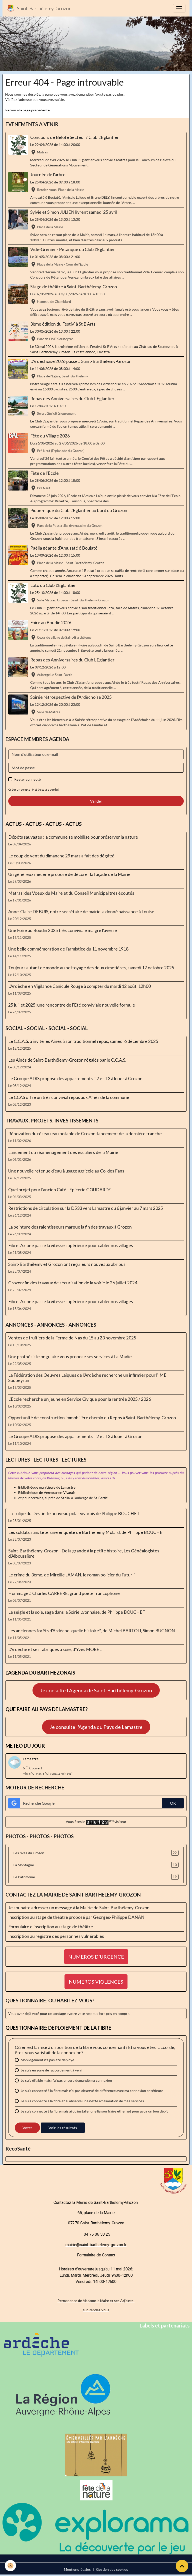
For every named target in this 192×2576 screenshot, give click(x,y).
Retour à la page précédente (27, 110)
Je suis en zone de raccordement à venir (52, 2070)
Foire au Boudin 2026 (50, 622)
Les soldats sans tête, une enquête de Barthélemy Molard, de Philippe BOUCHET (87, 1532)
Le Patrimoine (96, 1877)
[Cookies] (10, 2565)
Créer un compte (19, 789)
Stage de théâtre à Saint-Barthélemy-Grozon (73, 286)
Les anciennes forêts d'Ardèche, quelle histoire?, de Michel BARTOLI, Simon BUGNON (91, 1630)
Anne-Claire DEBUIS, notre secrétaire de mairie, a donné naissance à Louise (81, 911)
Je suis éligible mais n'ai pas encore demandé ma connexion (66, 2080)
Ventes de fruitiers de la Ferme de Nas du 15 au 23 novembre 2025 (72, 1337)
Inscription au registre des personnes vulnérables (56, 1936)
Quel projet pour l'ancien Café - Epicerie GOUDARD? (59, 1189)
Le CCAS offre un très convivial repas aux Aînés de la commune (68, 1097)
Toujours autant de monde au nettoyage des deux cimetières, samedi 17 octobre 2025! (92, 967)
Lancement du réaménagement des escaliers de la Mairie (63, 1152)
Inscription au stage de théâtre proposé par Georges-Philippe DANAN (76, 1917)
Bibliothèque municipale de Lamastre (47, 1487)
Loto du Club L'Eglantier (53, 585)
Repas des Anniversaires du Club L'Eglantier (72, 398)
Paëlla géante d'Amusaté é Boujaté (64, 548)
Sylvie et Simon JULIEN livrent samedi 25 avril (73, 212)
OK (173, 1803)
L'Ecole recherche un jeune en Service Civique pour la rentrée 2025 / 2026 (79, 1399)
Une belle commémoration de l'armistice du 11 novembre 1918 (68, 949)
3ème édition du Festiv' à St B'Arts (63, 324)
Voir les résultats (62, 2127)
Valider (96, 801)
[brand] (39, 8)
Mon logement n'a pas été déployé (47, 2060)
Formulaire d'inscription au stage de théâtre (50, 1926)
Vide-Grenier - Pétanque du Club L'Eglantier (72, 249)
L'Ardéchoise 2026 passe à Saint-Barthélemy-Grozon (81, 361)
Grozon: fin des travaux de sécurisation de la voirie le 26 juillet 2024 (72, 1282)
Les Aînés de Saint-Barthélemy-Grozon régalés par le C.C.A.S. (67, 1060)
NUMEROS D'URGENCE (96, 1957)
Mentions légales (77, 2569)
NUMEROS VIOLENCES (96, 1982)
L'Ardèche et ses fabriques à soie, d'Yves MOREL (55, 1649)
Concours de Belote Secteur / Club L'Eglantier (74, 137)
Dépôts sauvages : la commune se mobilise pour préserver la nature (73, 837)
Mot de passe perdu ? (45, 789)
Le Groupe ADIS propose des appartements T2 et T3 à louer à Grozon (75, 1078)
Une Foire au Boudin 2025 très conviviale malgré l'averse (62, 930)
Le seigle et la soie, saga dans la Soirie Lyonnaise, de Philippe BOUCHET (77, 1612)
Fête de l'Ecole (44, 473)
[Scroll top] (182, 2566)
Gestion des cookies (112, 2569)
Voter (27, 2127)
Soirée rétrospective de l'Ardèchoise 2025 (71, 697)
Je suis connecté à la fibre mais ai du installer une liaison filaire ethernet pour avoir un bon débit (94, 2111)
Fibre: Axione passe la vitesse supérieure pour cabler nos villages (70, 1245)
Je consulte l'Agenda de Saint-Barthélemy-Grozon (96, 1690)
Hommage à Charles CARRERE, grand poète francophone (64, 1593)
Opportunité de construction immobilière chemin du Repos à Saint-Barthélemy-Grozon (92, 1417)
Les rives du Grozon (96, 1853)
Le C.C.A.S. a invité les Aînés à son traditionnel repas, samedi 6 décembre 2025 (83, 1041)
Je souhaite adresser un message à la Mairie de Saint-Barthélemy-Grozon (79, 1907)
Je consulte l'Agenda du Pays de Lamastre (96, 1727)
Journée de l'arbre (48, 174)
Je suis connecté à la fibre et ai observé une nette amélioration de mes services (82, 2101)
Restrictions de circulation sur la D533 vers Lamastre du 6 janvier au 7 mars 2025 (85, 1208)
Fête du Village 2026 (50, 435)
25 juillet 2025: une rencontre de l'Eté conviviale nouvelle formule (71, 1005)
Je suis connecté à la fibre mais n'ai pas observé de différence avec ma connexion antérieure (92, 2090)
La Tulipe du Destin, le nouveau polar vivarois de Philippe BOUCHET (74, 1513)
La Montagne (96, 1865)
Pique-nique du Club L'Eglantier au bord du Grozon (78, 510)
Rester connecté (27, 779)
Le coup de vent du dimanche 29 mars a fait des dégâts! (61, 855)
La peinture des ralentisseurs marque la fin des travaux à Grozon (70, 1227)
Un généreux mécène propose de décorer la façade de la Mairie (69, 874)
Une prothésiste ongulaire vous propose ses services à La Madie (70, 1356)
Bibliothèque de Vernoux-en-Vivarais (47, 1492)
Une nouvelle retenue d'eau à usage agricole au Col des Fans (66, 1171)
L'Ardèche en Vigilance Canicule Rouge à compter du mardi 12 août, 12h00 (79, 986)
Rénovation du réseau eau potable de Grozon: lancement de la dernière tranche (85, 1133)
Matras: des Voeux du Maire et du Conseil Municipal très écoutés (71, 893)
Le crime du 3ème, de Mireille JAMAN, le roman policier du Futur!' (71, 1574)
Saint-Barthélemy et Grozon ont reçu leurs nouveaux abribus (67, 1264)
